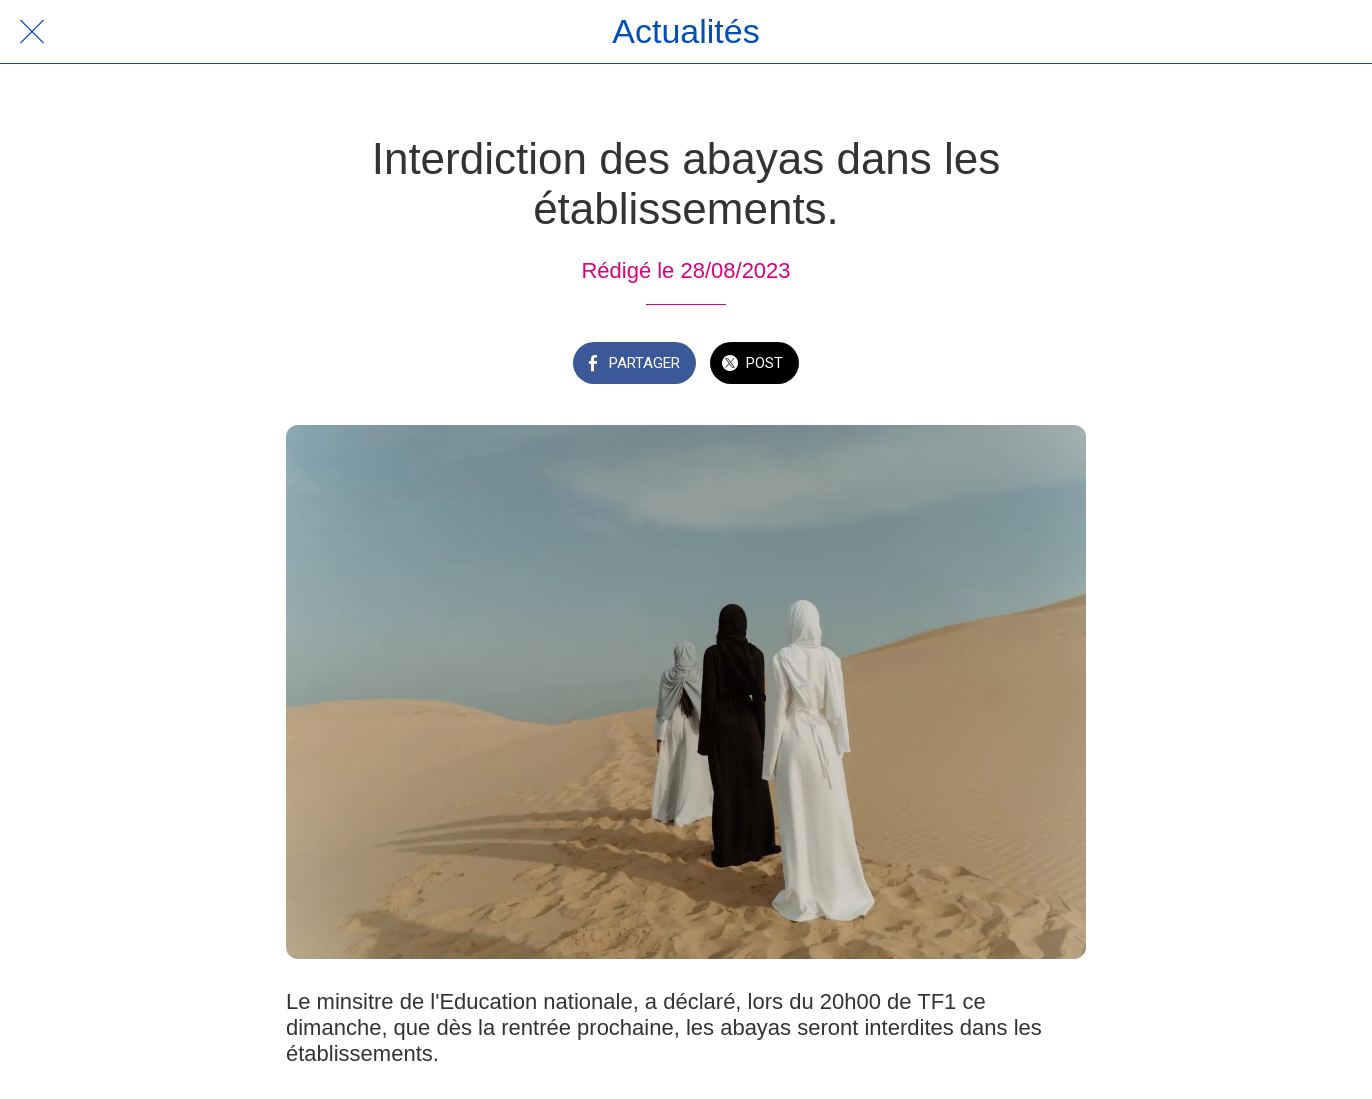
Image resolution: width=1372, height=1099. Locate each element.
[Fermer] (32, 32)
